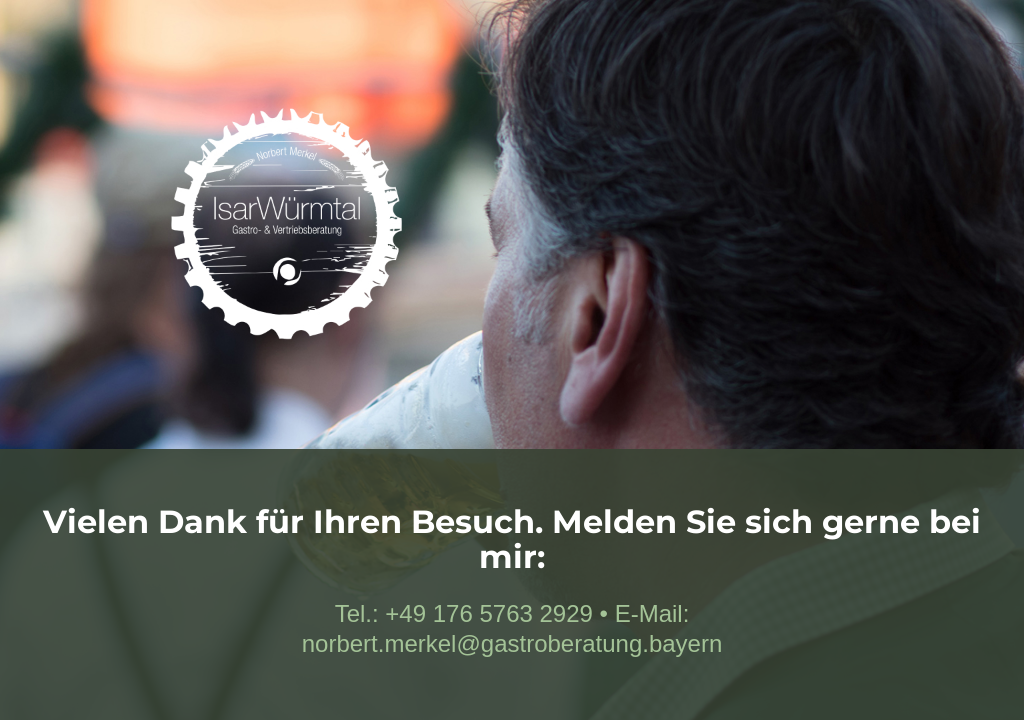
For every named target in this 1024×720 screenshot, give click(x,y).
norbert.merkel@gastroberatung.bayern (512, 643)
